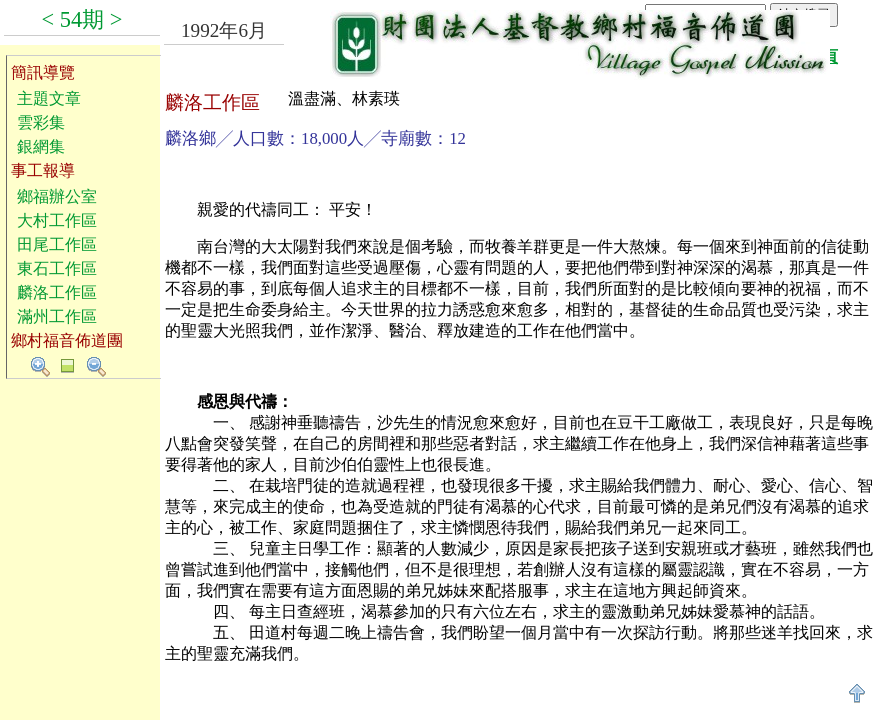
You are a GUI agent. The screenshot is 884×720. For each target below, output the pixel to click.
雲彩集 (41, 122)
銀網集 (41, 146)
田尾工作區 (57, 244)
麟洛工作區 (57, 292)
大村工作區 (57, 220)
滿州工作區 (57, 316)
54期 (82, 19)
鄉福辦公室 (57, 196)
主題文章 (49, 98)
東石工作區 (57, 268)
